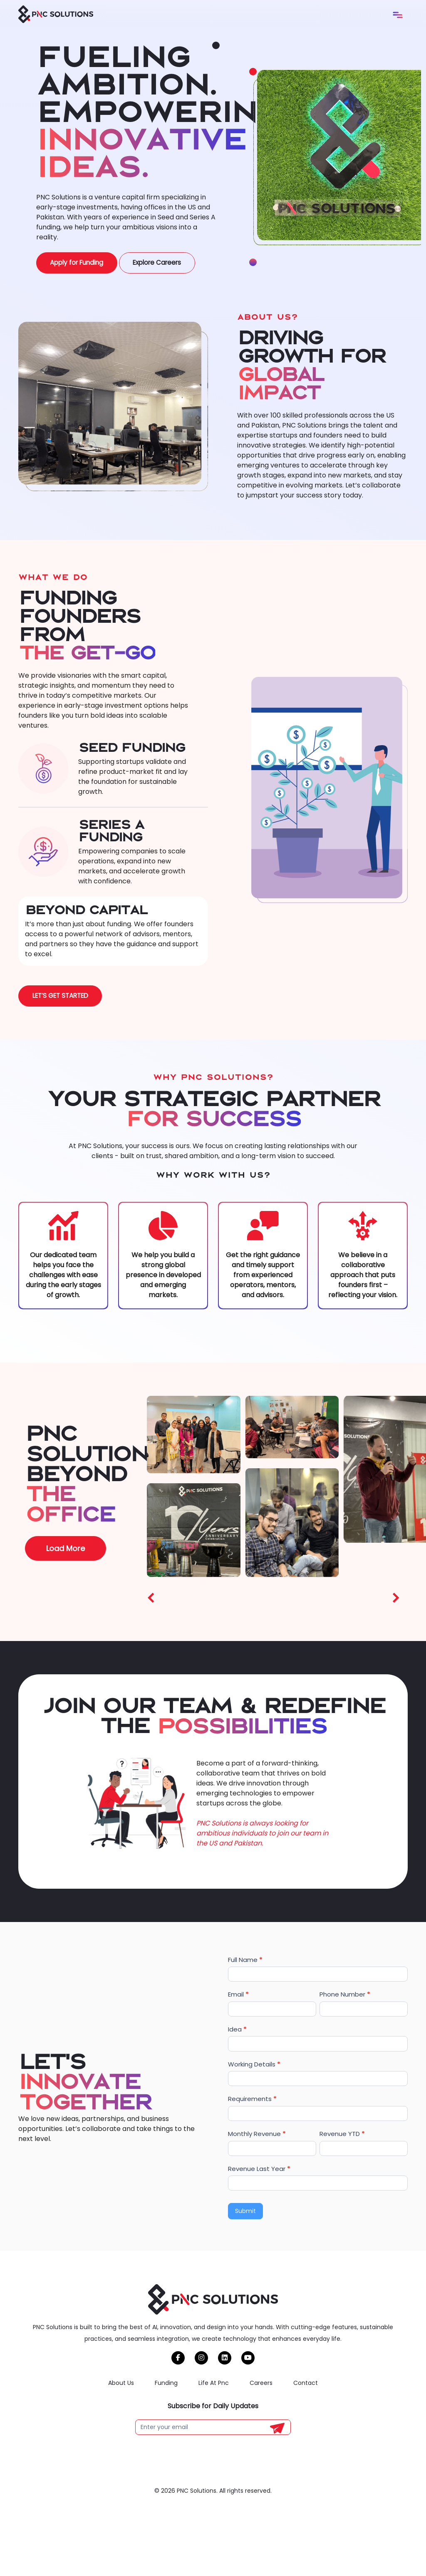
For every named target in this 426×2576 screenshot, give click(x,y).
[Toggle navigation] (398, 14)
